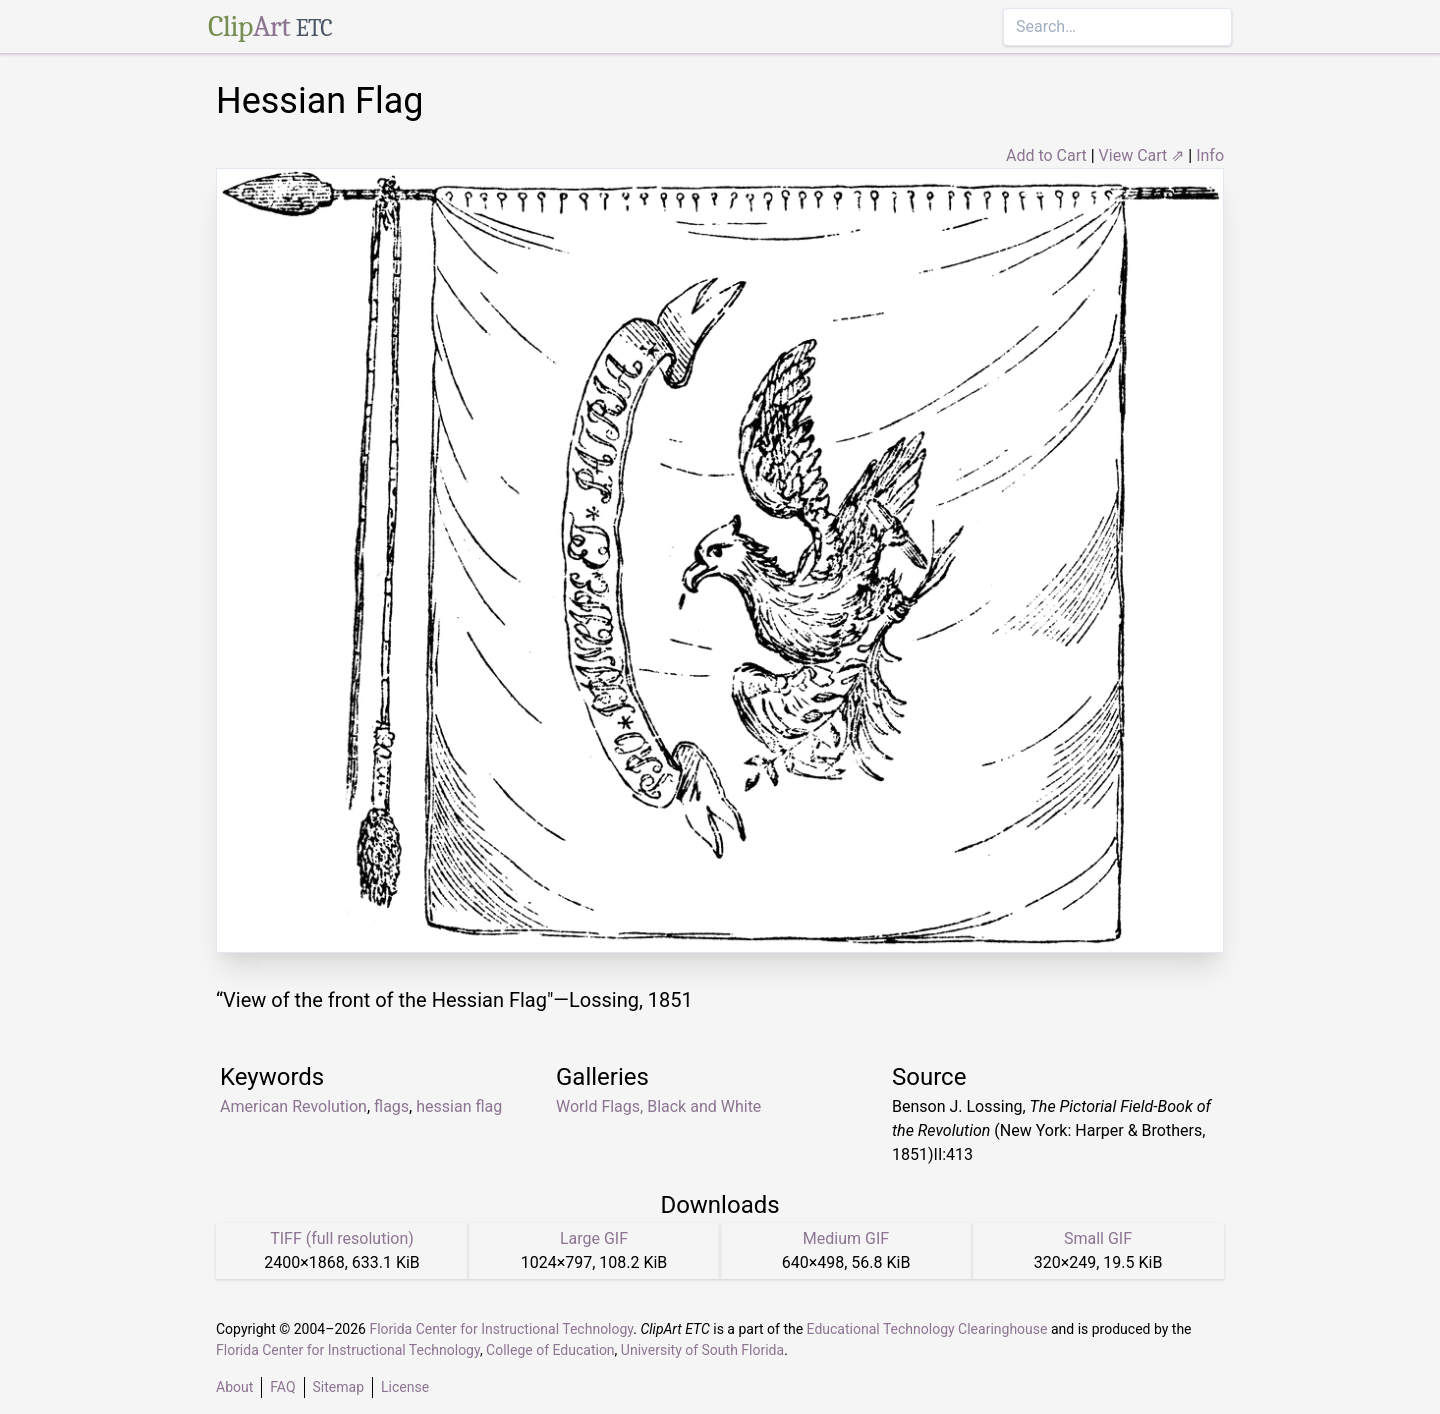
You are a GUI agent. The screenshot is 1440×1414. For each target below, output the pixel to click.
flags (391, 1106)
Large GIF (594, 1238)
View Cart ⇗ (1142, 155)
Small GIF (1098, 1238)
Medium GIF (846, 1238)
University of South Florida (702, 1350)
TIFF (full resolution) (342, 1238)
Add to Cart (1046, 155)
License (405, 1387)
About (234, 1387)
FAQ (282, 1387)
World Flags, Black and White (658, 1106)
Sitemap (338, 1387)
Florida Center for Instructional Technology (501, 1329)
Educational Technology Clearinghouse (927, 1329)
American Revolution (293, 1106)
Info (1210, 155)
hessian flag (459, 1106)
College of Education (550, 1350)
